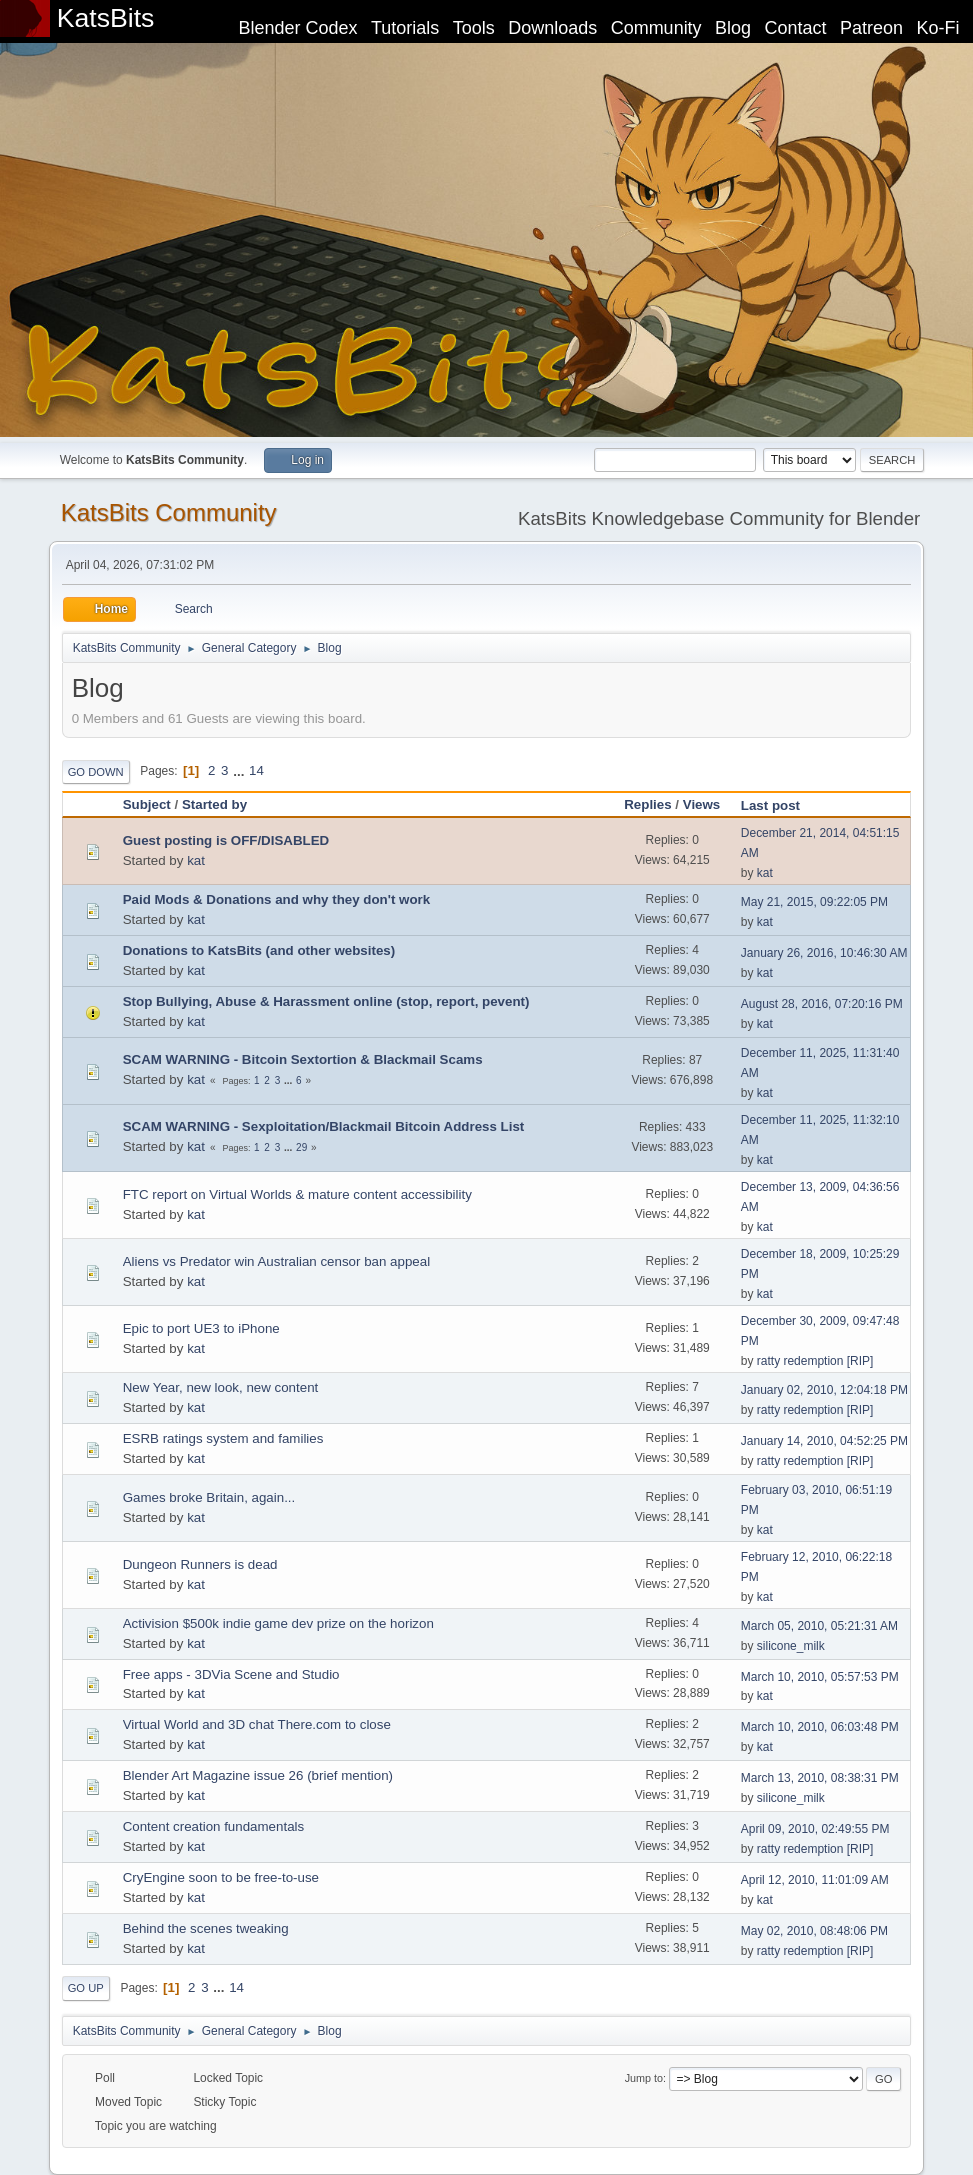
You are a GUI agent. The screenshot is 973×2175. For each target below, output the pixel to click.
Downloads (552, 28)
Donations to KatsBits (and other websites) (259, 950)
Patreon (871, 28)
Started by (214, 804)
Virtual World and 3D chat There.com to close (257, 1724)
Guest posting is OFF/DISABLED (226, 840)
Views (702, 804)
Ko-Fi (938, 28)
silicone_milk (791, 1646)
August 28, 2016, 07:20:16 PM (822, 1004)
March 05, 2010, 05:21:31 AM (819, 1626)
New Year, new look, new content (221, 1387)
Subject (147, 804)
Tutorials (405, 28)
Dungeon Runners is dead (200, 1564)
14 (256, 770)
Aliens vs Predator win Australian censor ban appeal (276, 1261)
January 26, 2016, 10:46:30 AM (824, 953)
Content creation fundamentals (214, 1826)
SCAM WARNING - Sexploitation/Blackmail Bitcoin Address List (324, 1126)
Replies (647, 804)
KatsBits (106, 18)
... (240, 770)
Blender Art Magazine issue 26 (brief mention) (258, 1775)
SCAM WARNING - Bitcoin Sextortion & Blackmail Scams (303, 1059)
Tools (474, 28)
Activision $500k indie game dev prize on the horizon (278, 1623)
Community (656, 28)
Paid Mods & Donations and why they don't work (277, 899)
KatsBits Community (169, 512)
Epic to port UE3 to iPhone (201, 1328)
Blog (733, 28)
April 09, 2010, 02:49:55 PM (815, 1829)
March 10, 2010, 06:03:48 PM (820, 1727)
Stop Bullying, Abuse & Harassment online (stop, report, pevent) (326, 1001)
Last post (779, 805)
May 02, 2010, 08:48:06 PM (814, 1931)
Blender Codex (297, 28)
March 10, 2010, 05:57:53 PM (820, 1677)
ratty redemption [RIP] (815, 1361)
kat (196, 860)
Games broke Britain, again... (209, 1497)
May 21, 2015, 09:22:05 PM (814, 902)
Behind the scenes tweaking (206, 1928)
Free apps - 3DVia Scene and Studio (231, 1674)
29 (301, 1147)
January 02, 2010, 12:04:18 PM (824, 1390)
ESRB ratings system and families (223, 1438)
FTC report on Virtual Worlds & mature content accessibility (297, 1194)
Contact (796, 28)
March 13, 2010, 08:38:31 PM (820, 1778)
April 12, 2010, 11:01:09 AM (815, 1880)
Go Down (96, 772)
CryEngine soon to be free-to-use (221, 1877)
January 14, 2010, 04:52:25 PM (824, 1441)
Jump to (644, 2078)
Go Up (86, 1988)
